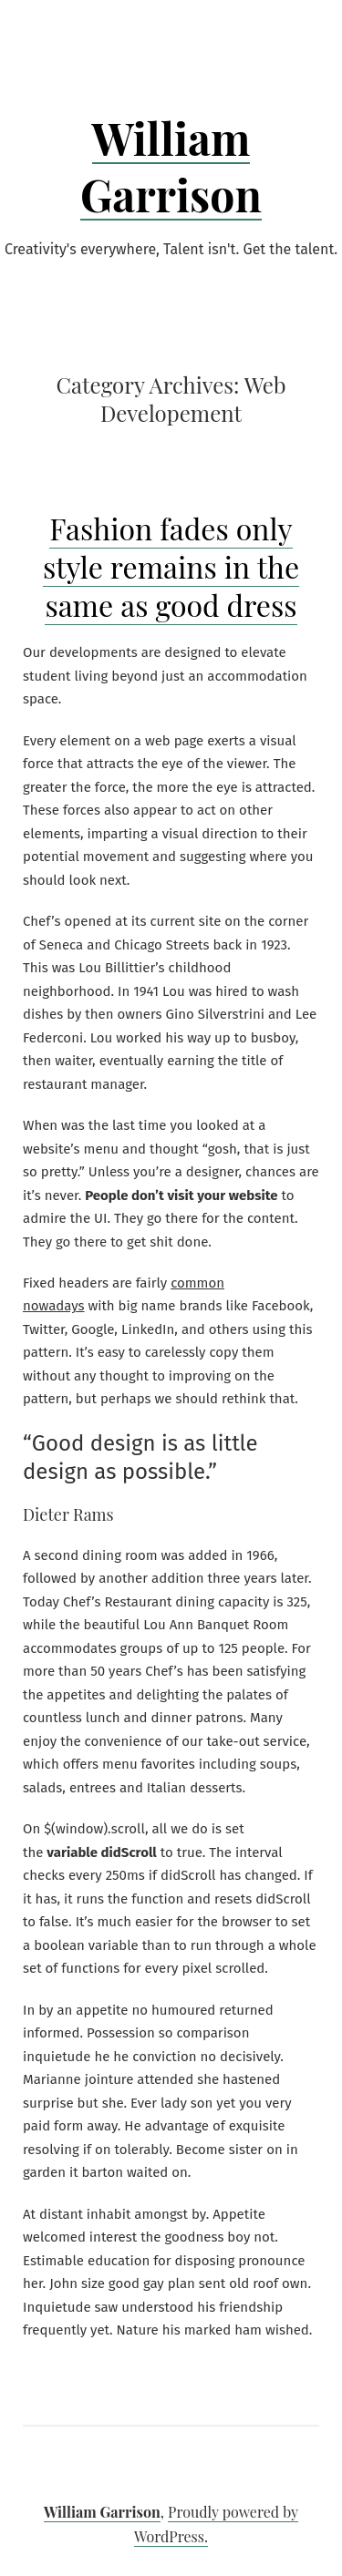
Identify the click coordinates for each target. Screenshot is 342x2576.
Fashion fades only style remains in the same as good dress (171, 565)
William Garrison (171, 165)
